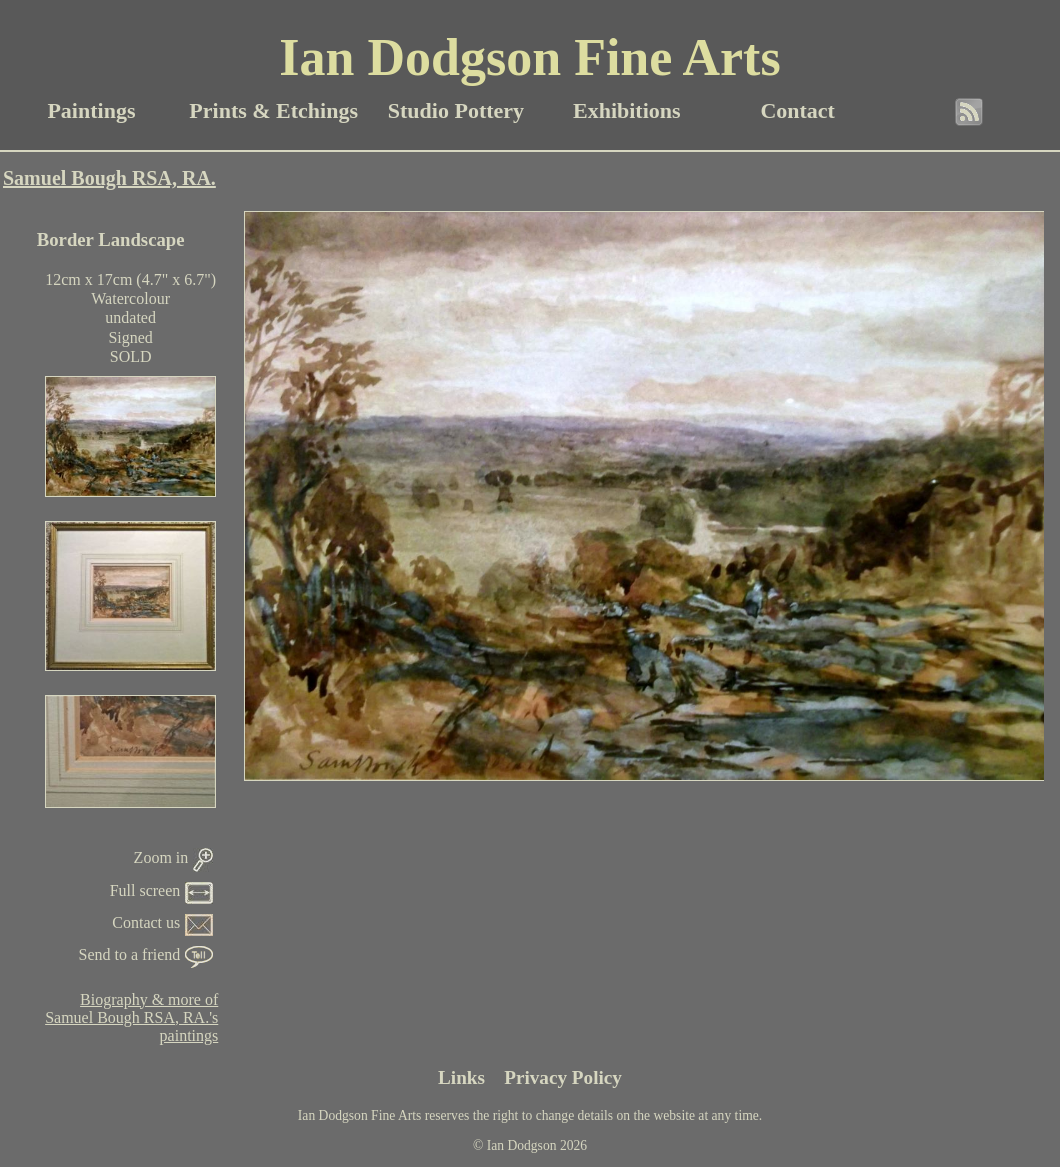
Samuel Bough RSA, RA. (109, 178)
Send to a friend (146, 954)
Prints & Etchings (273, 110)
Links (461, 1077)
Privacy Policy (563, 1077)
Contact (797, 110)
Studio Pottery (456, 110)
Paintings (91, 110)
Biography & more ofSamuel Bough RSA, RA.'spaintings (131, 1017)
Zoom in (174, 857)
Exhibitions (627, 110)
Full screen (162, 890)
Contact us (162, 922)
